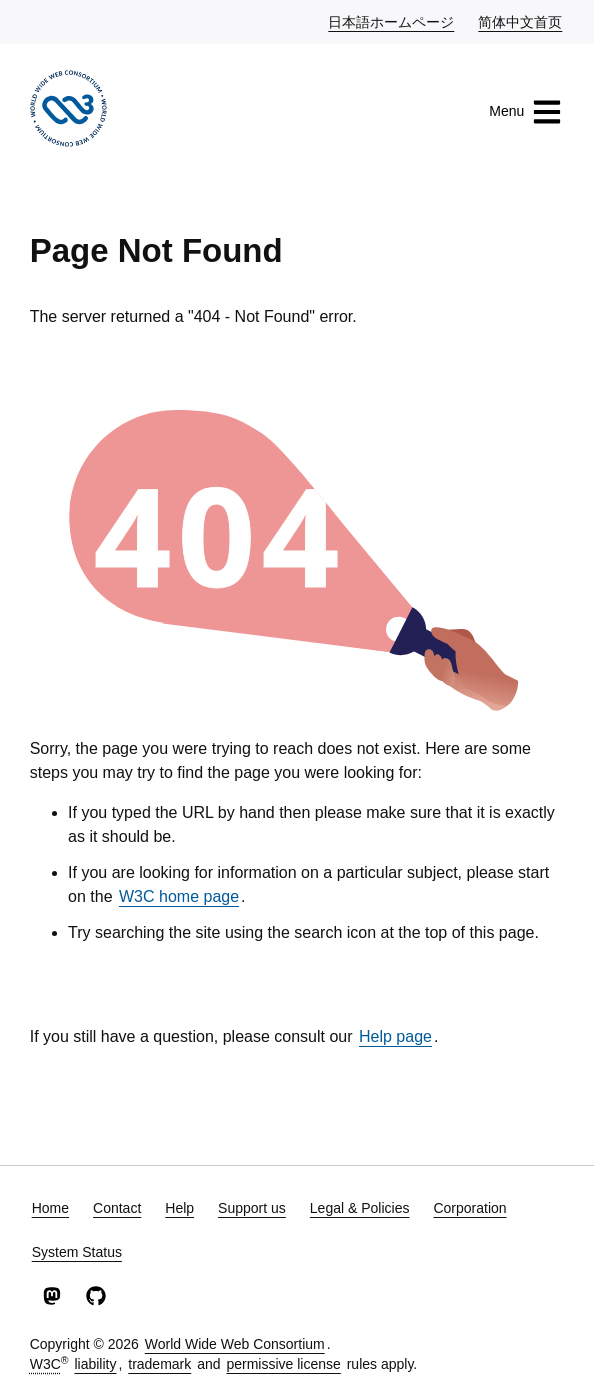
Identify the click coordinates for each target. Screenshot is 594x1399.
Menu (525, 112)
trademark (159, 1364)
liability (95, 1364)
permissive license (283, 1364)
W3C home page (179, 896)
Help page (395, 1036)
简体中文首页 (521, 21)
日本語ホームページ (392, 21)
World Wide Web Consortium (235, 1344)
